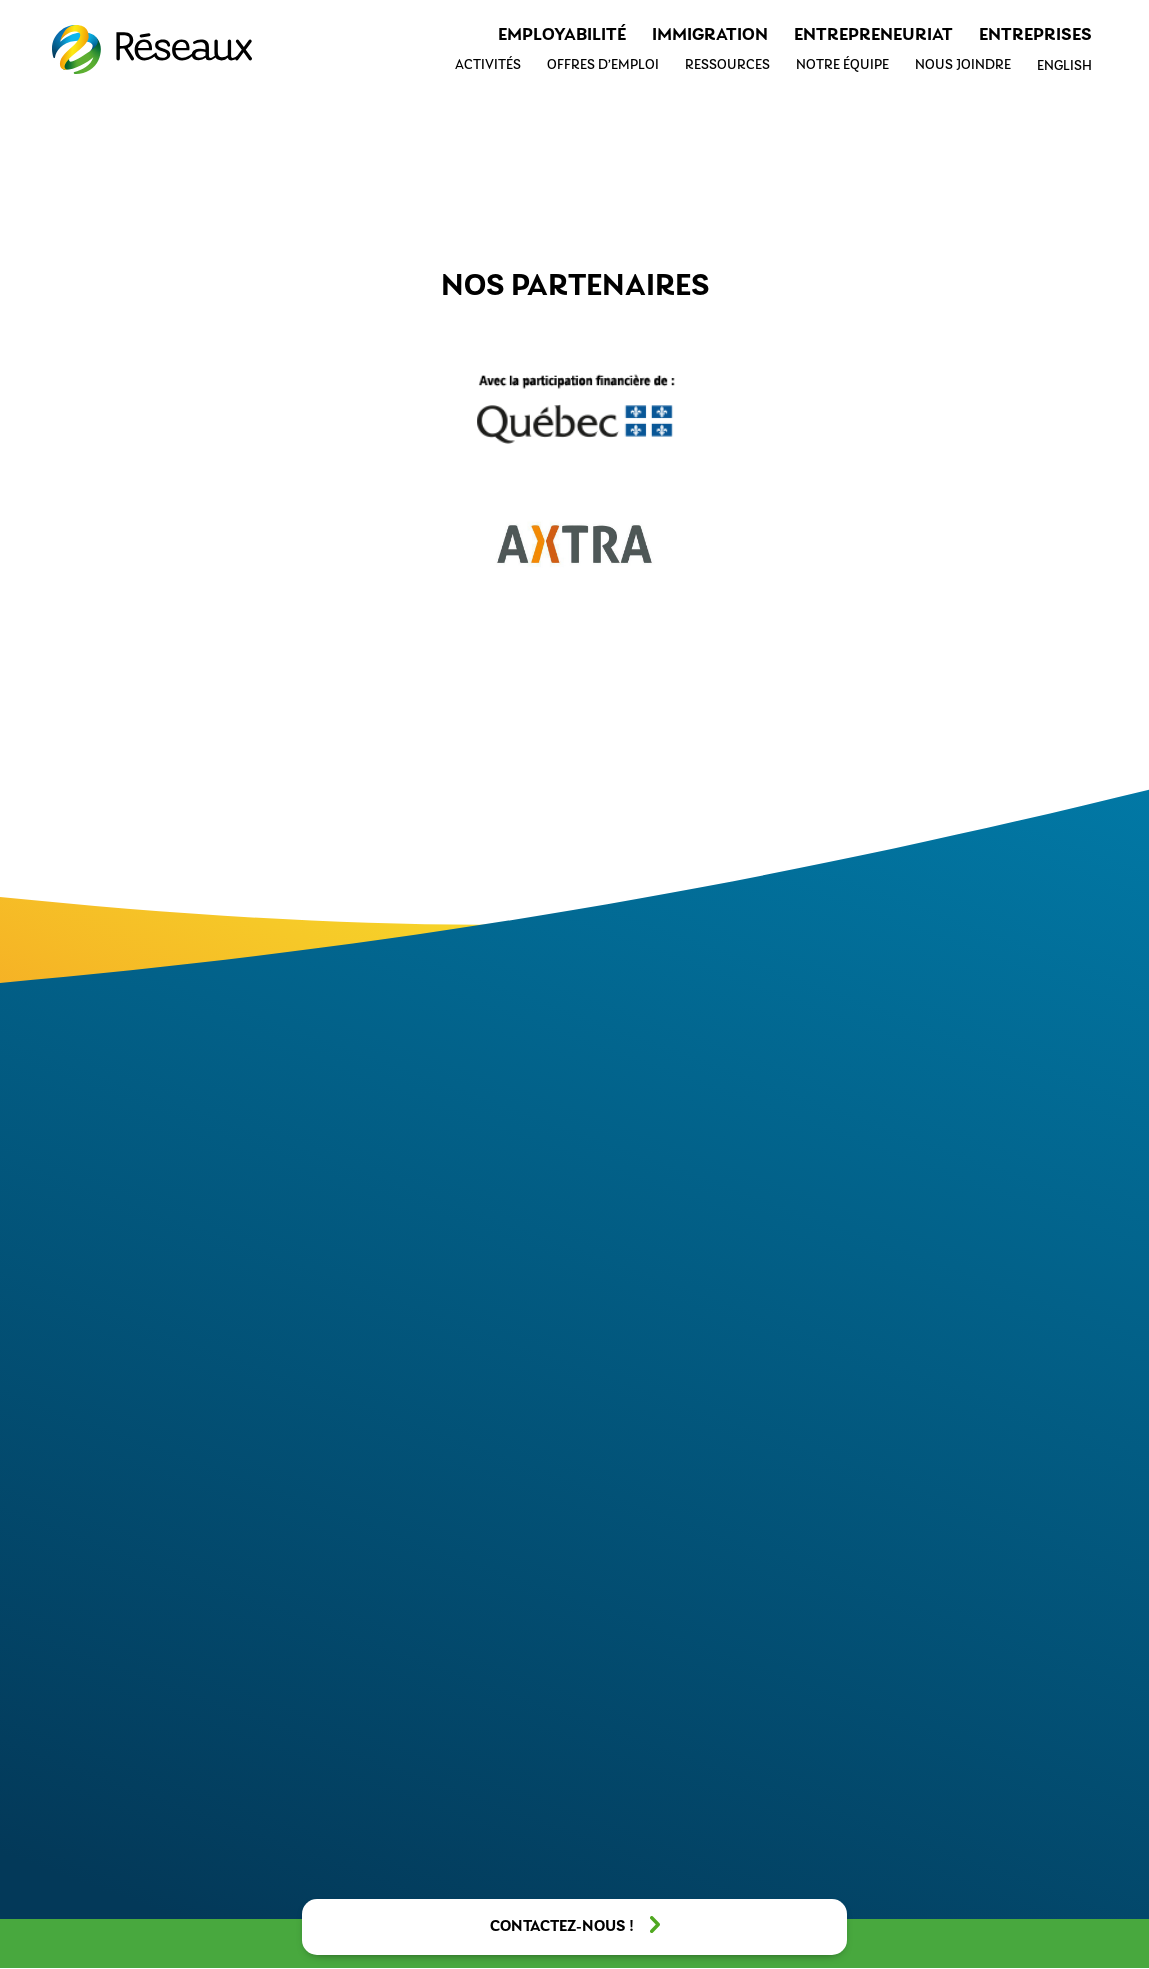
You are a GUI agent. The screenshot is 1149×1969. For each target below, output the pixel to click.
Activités (488, 65)
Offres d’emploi (603, 65)
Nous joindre (963, 65)
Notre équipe (842, 65)
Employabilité (562, 35)
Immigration (710, 35)
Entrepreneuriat (873, 35)
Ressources (727, 65)
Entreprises (1035, 35)
